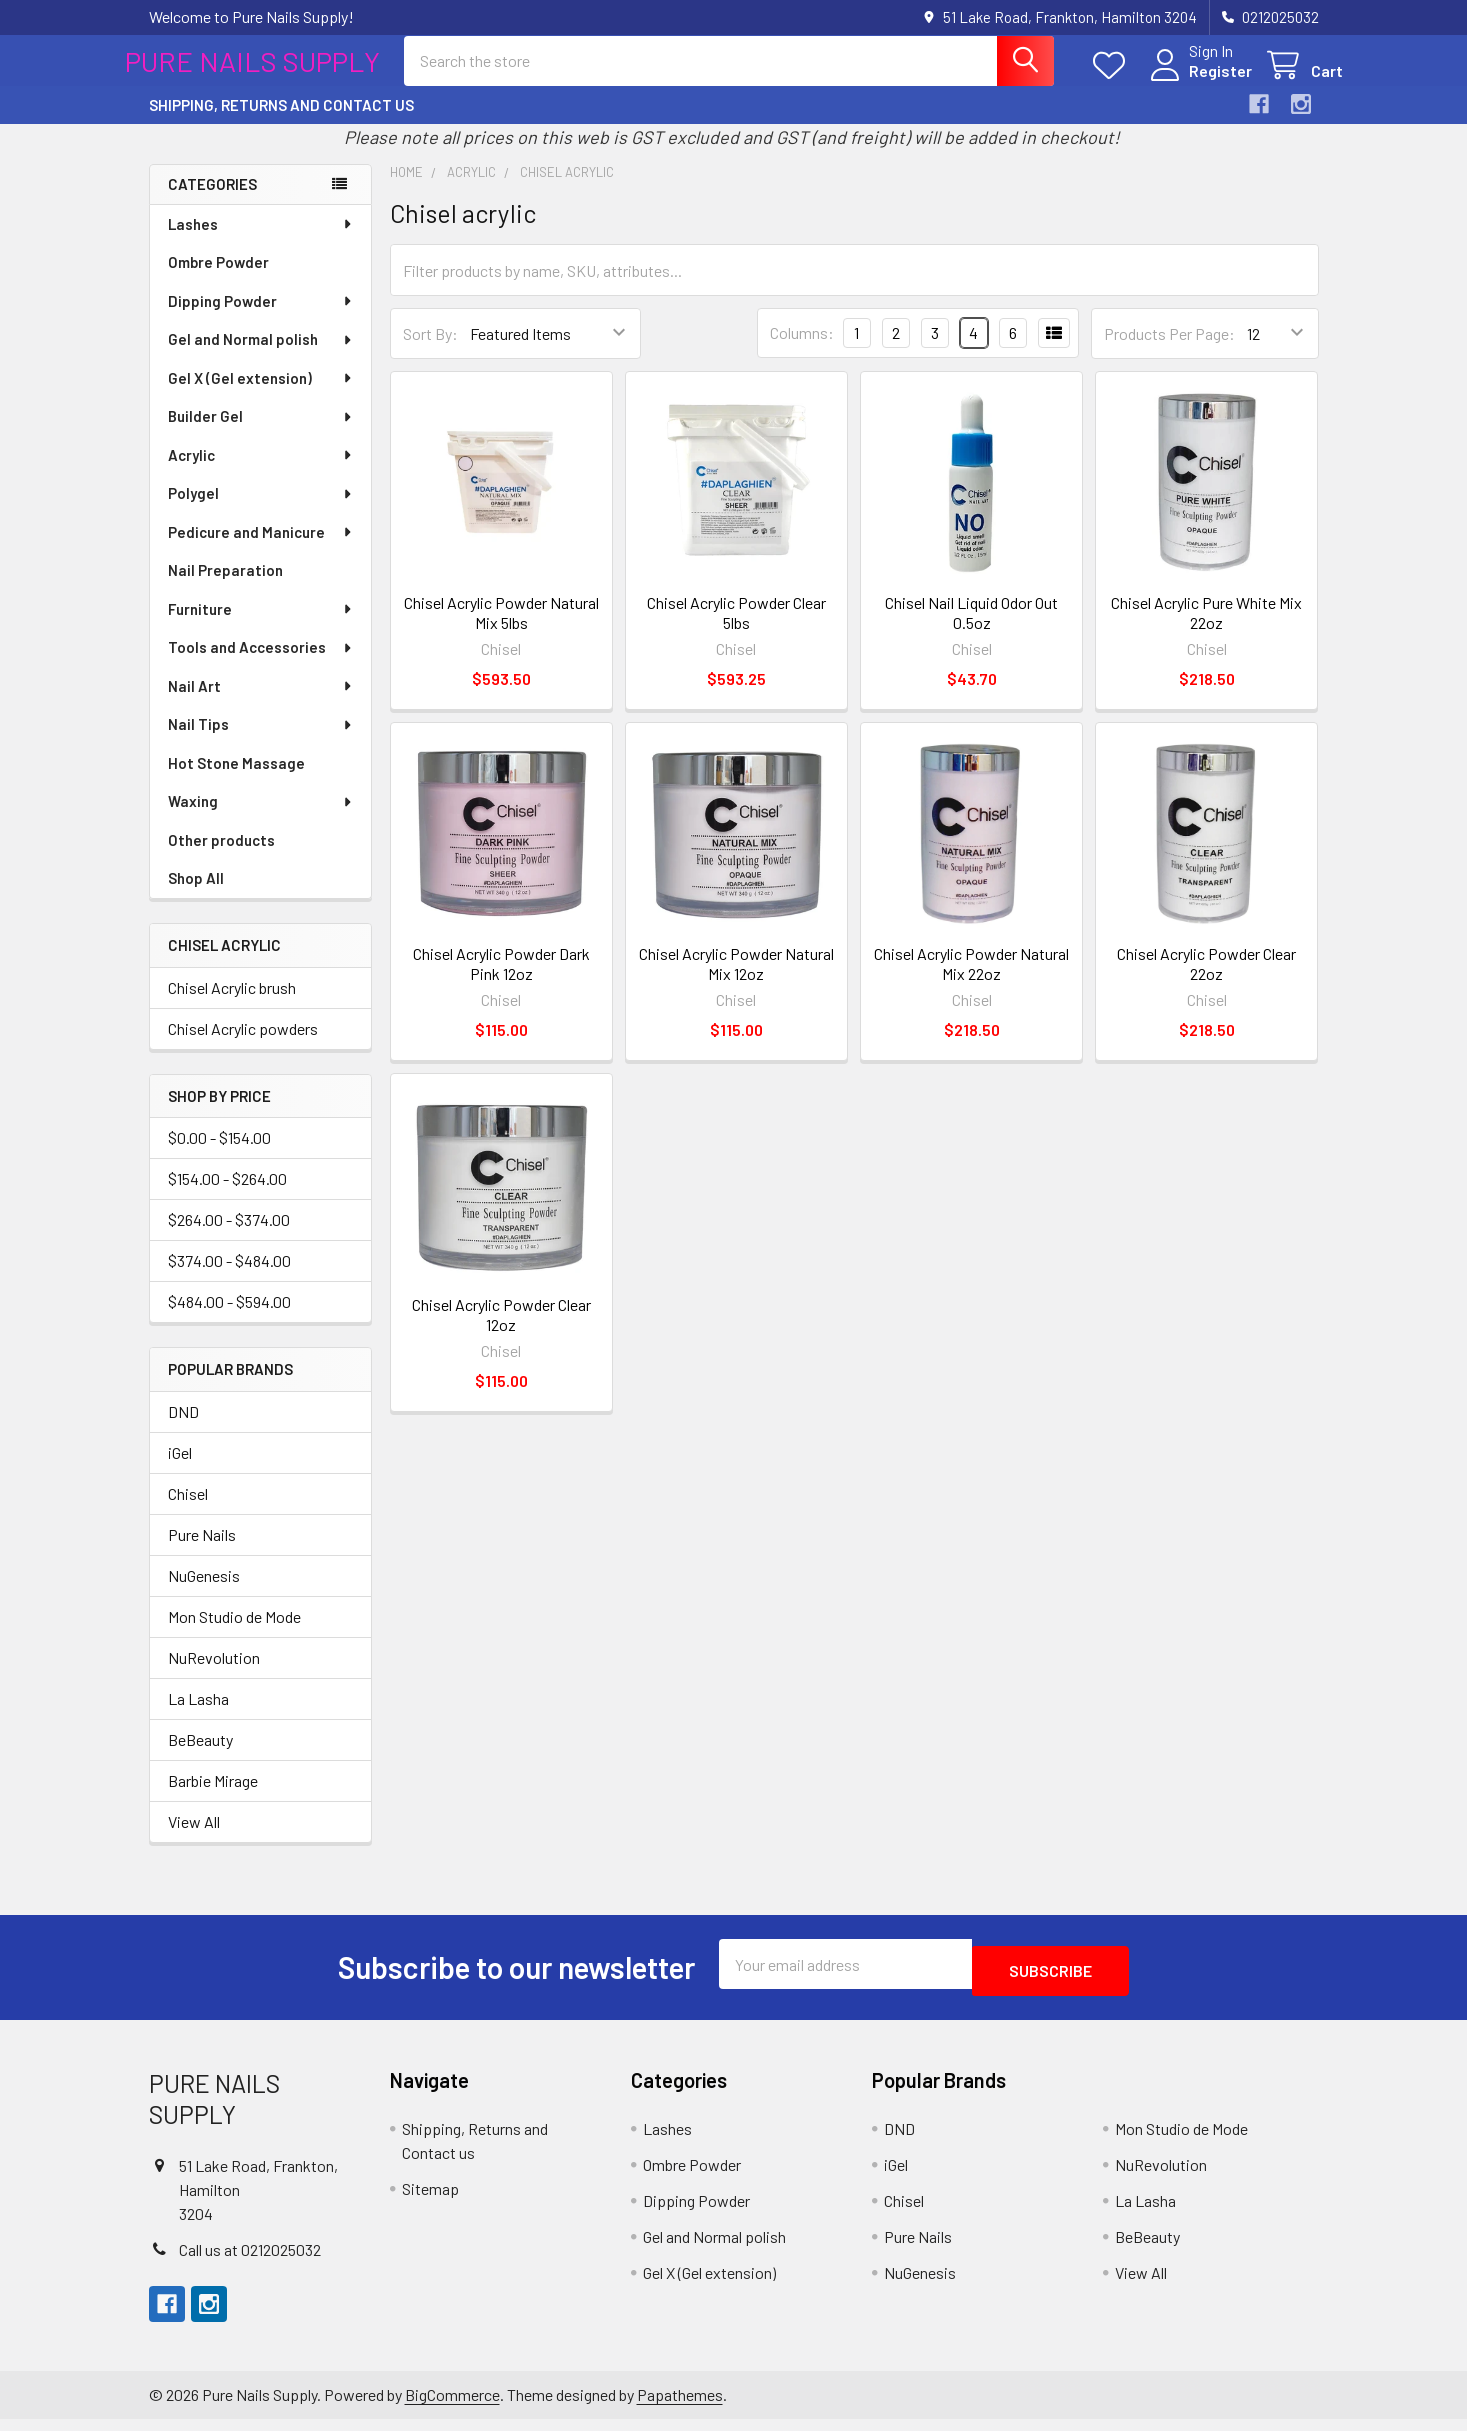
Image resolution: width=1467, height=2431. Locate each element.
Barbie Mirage (213, 1798)
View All (194, 1839)
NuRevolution (214, 1675)
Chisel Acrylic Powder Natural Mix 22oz (971, 981)
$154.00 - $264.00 (227, 1196)
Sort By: (430, 351)
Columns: (802, 350)
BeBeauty (200, 1757)
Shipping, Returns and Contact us (281, 123)
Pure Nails (202, 1552)
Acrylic (261, 473)
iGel (180, 1470)
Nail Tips (261, 742)
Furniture (261, 627)
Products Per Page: (1169, 351)
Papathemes (680, 2406)
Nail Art (261, 704)
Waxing (261, 819)
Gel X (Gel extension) (261, 396)
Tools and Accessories (261, 665)
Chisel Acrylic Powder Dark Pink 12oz (501, 981)
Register (1196, 82)
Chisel (188, 1511)
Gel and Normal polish (261, 357)
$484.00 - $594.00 (229, 1319)
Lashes (261, 242)
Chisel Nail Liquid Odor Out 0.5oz (971, 630)
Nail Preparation (225, 588)
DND (183, 1429)
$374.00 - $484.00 (229, 1278)
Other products (221, 858)
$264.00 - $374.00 (229, 1237)
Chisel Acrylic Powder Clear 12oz (501, 1332)
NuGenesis (204, 1593)
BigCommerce (452, 2406)
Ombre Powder (218, 280)
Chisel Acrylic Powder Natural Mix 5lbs (501, 630)
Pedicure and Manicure (261, 550)
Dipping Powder (261, 319)
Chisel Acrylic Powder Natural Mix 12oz (736, 981)
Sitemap (430, 2199)
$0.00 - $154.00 (219, 1155)
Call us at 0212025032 (250, 2261)
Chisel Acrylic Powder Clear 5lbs (736, 630)
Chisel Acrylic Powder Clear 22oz (1206, 981)
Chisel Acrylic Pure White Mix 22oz (1206, 630)
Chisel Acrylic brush (232, 1005)
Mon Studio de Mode (234, 1634)
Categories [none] (212, 202)
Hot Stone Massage (236, 781)
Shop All (196, 896)
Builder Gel (261, 434)
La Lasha (198, 1716)
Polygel (261, 511)
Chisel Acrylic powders (243, 1046)
